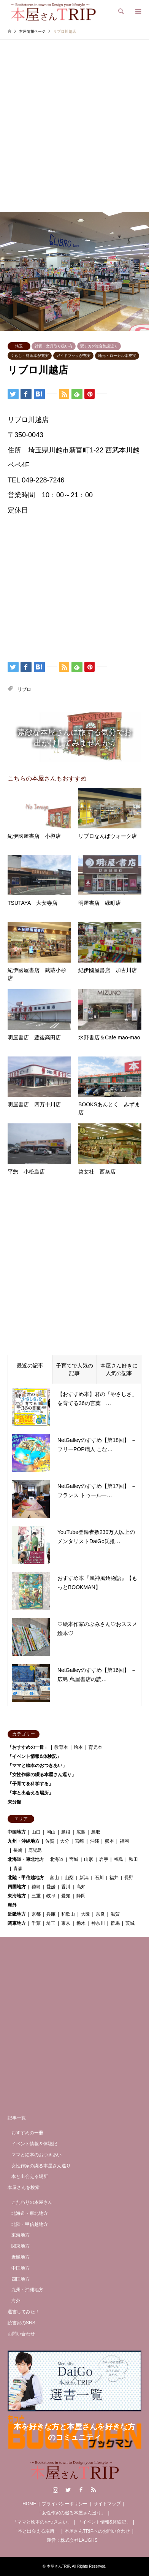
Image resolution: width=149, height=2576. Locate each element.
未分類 (14, 1802)
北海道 (56, 1859)
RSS (93, 2489)
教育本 (61, 1747)
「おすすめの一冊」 (28, 1747)
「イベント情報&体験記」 (34, 1756)
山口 (36, 1832)
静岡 (81, 1896)
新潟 (84, 1877)
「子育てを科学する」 (30, 1783)
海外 (12, 1905)
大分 (64, 1841)
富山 (54, 1877)
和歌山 (68, 1914)
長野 (128, 1877)
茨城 (130, 1923)
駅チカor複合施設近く (99, 346)
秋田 (133, 1859)
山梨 (69, 1877)
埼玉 (19, 346)
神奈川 (98, 1923)
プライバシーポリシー (64, 2503)
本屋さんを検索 (24, 2187)
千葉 (36, 1923)
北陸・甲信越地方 (26, 1877)
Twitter (68, 2489)
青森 (17, 1868)
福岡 (124, 1841)
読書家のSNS (21, 2322)
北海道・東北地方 (26, 1859)
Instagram (55, 2489)
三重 (36, 1896)
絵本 (78, 1747)
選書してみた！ (24, 2311)
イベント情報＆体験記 (34, 2143)
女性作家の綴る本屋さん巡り (41, 2165)
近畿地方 (17, 1914)
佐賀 (49, 1841)
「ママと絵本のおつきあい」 (37, 1765)
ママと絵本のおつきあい (36, 2154)
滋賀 (115, 1914)
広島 (81, 1832)
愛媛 (50, 1886)
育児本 (95, 1747)
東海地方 (17, 1896)
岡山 (50, 1832)
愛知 (65, 1896)
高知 (81, 1886)
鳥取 (95, 1832)
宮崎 (79, 1841)
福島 (118, 1859)
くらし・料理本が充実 (30, 356)
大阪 (85, 1914)
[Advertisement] (74, 133)
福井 (114, 1877)
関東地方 (17, 1923)
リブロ (24, 689)
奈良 (100, 1914)
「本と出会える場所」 (30, 1793)
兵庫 (50, 1914)
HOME (29, 2503)
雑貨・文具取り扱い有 (54, 346)
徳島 (36, 1886)
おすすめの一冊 (27, 2132)
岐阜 (50, 1896)
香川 (65, 1886)
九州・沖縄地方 (24, 1841)
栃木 (81, 1923)
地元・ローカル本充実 (117, 356)
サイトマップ (107, 2503)
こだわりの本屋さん (31, 2202)
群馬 (115, 1923)
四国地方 (17, 1886)
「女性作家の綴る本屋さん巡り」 (42, 1774)
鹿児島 (35, 1850)
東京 (65, 1923)
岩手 (103, 1859)
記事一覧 (17, 2118)
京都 (36, 1914)
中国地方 (17, 1832)
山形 (88, 1859)
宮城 (73, 1859)
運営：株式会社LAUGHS (72, 2540)
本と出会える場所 (29, 2176)
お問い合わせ (21, 2333)
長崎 (17, 1850)
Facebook (81, 2489)
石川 (99, 1877)
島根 (65, 1832)
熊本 (109, 1841)
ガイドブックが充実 (73, 356)
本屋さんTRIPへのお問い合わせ (97, 2531)
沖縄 (94, 1841)
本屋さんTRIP (58, 2566)
